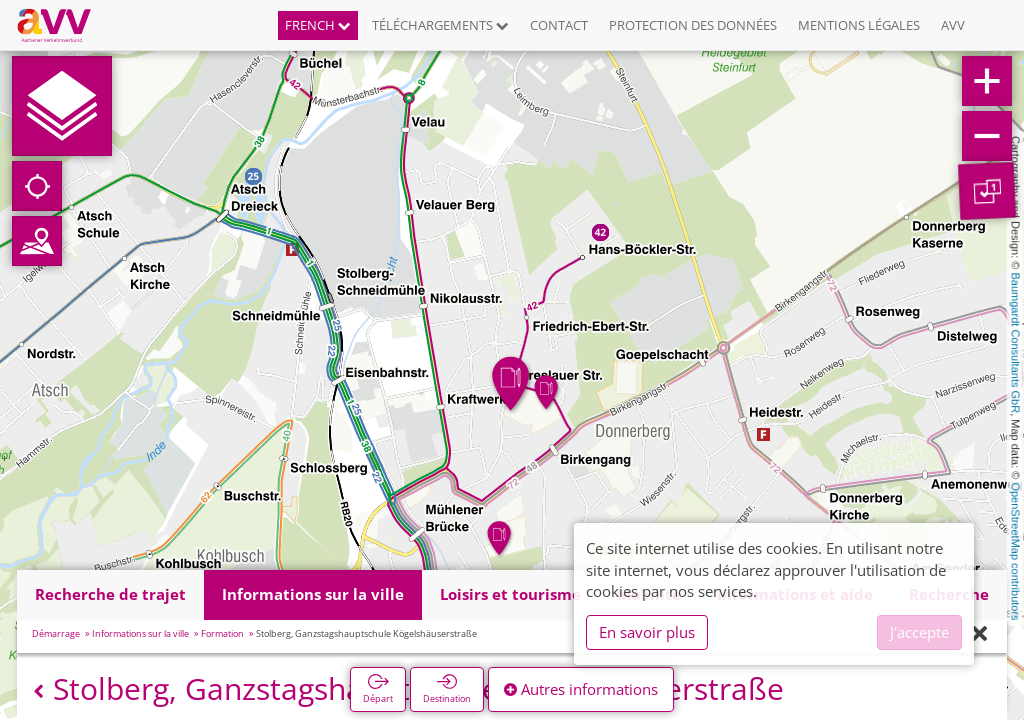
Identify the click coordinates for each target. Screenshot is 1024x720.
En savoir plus (647, 632)
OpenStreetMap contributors (1016, 551)
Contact (559, 25)
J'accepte (919, 632)
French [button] (318, 25)
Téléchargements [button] (440, 25)
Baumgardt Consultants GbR (1016, 343)
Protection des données (693, 25)
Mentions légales (859, 25)
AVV (953, 25)
